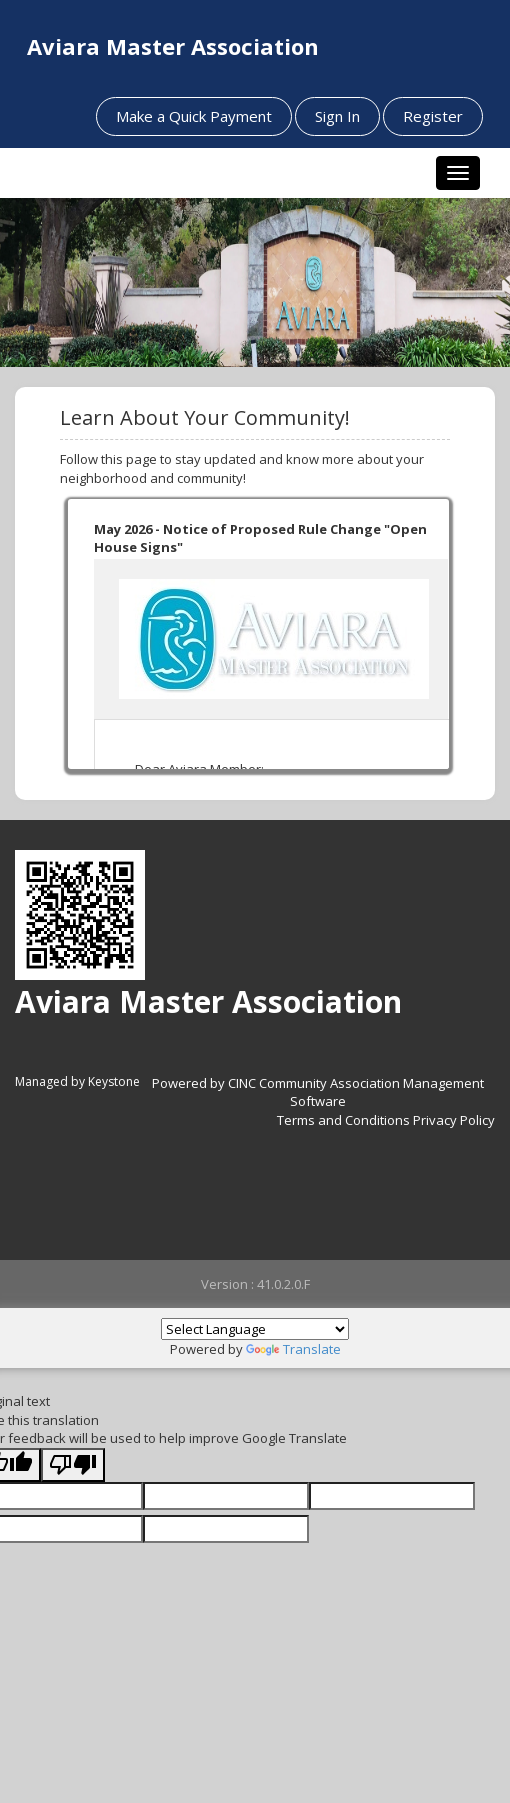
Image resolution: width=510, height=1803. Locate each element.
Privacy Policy (454, 1120)
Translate (293, 1349)
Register (433, 116)
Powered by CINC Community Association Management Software (318, 1092)
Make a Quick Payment (194, 116)
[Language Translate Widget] (255, 1329)
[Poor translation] (73, 1465)
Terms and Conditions (343, 1120)
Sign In (337, 116)
